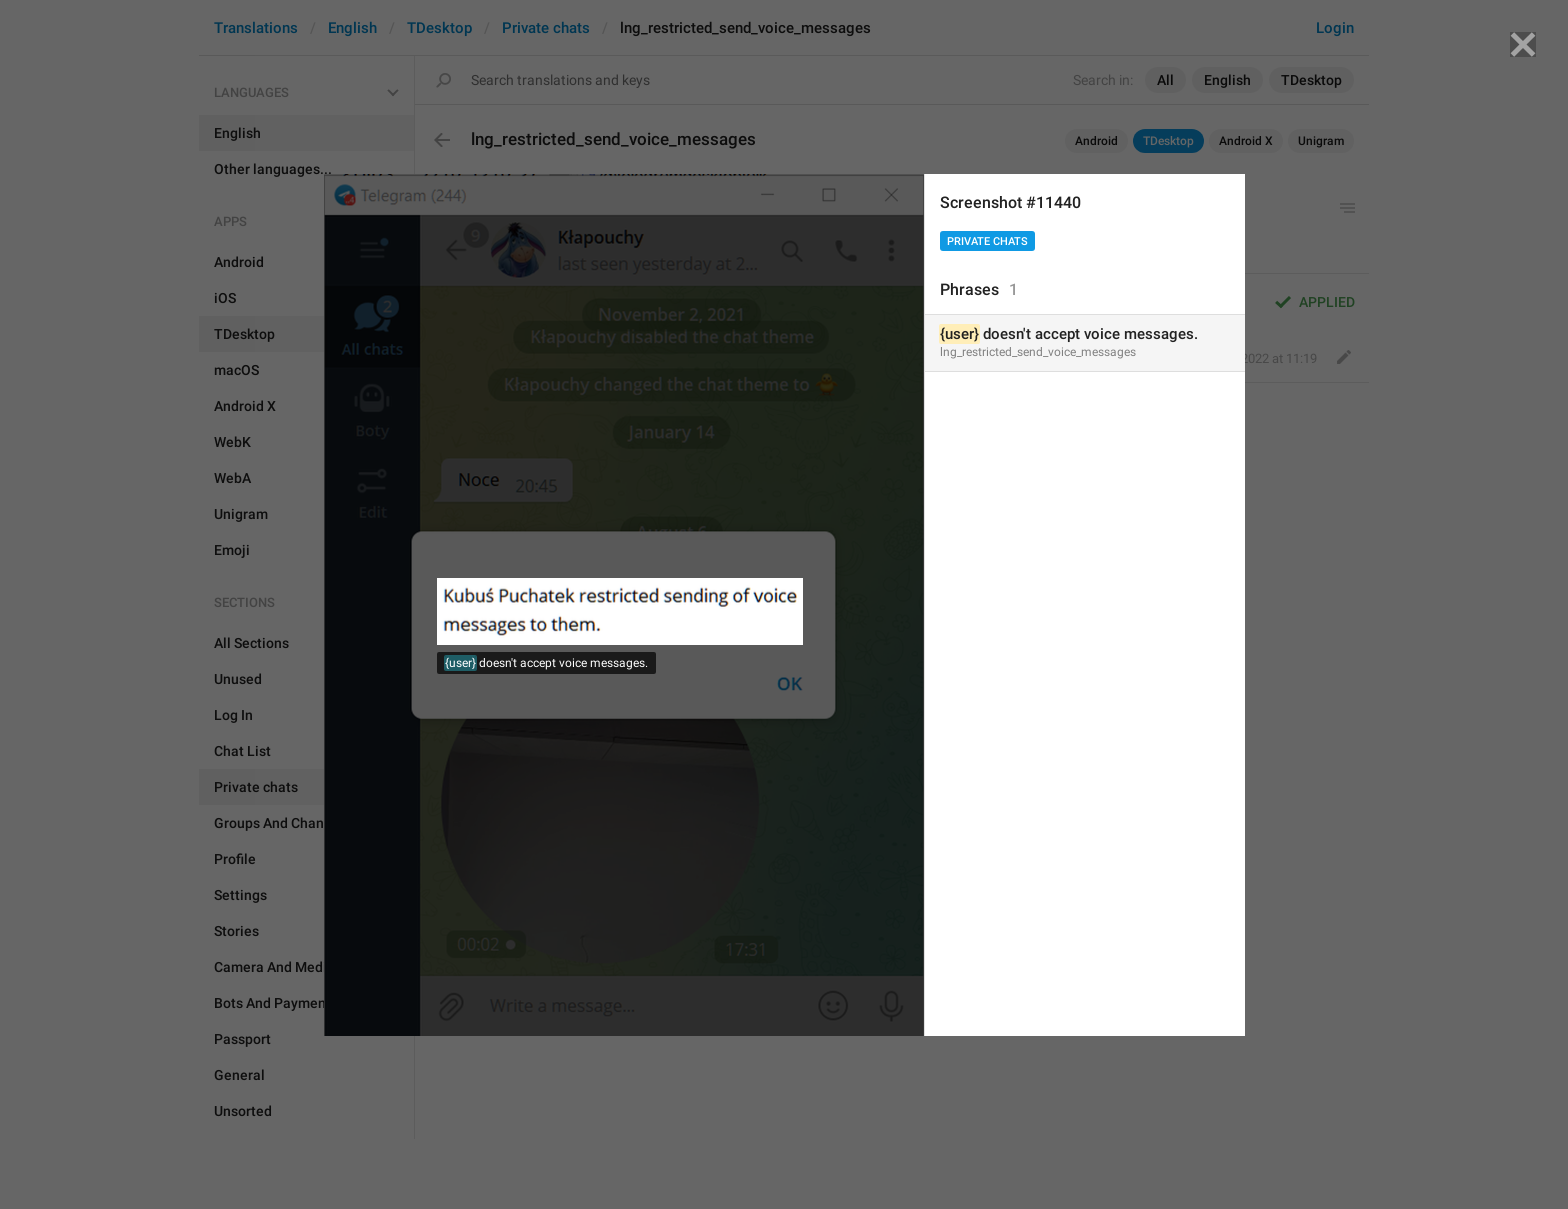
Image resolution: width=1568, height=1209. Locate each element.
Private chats (987, 241)
